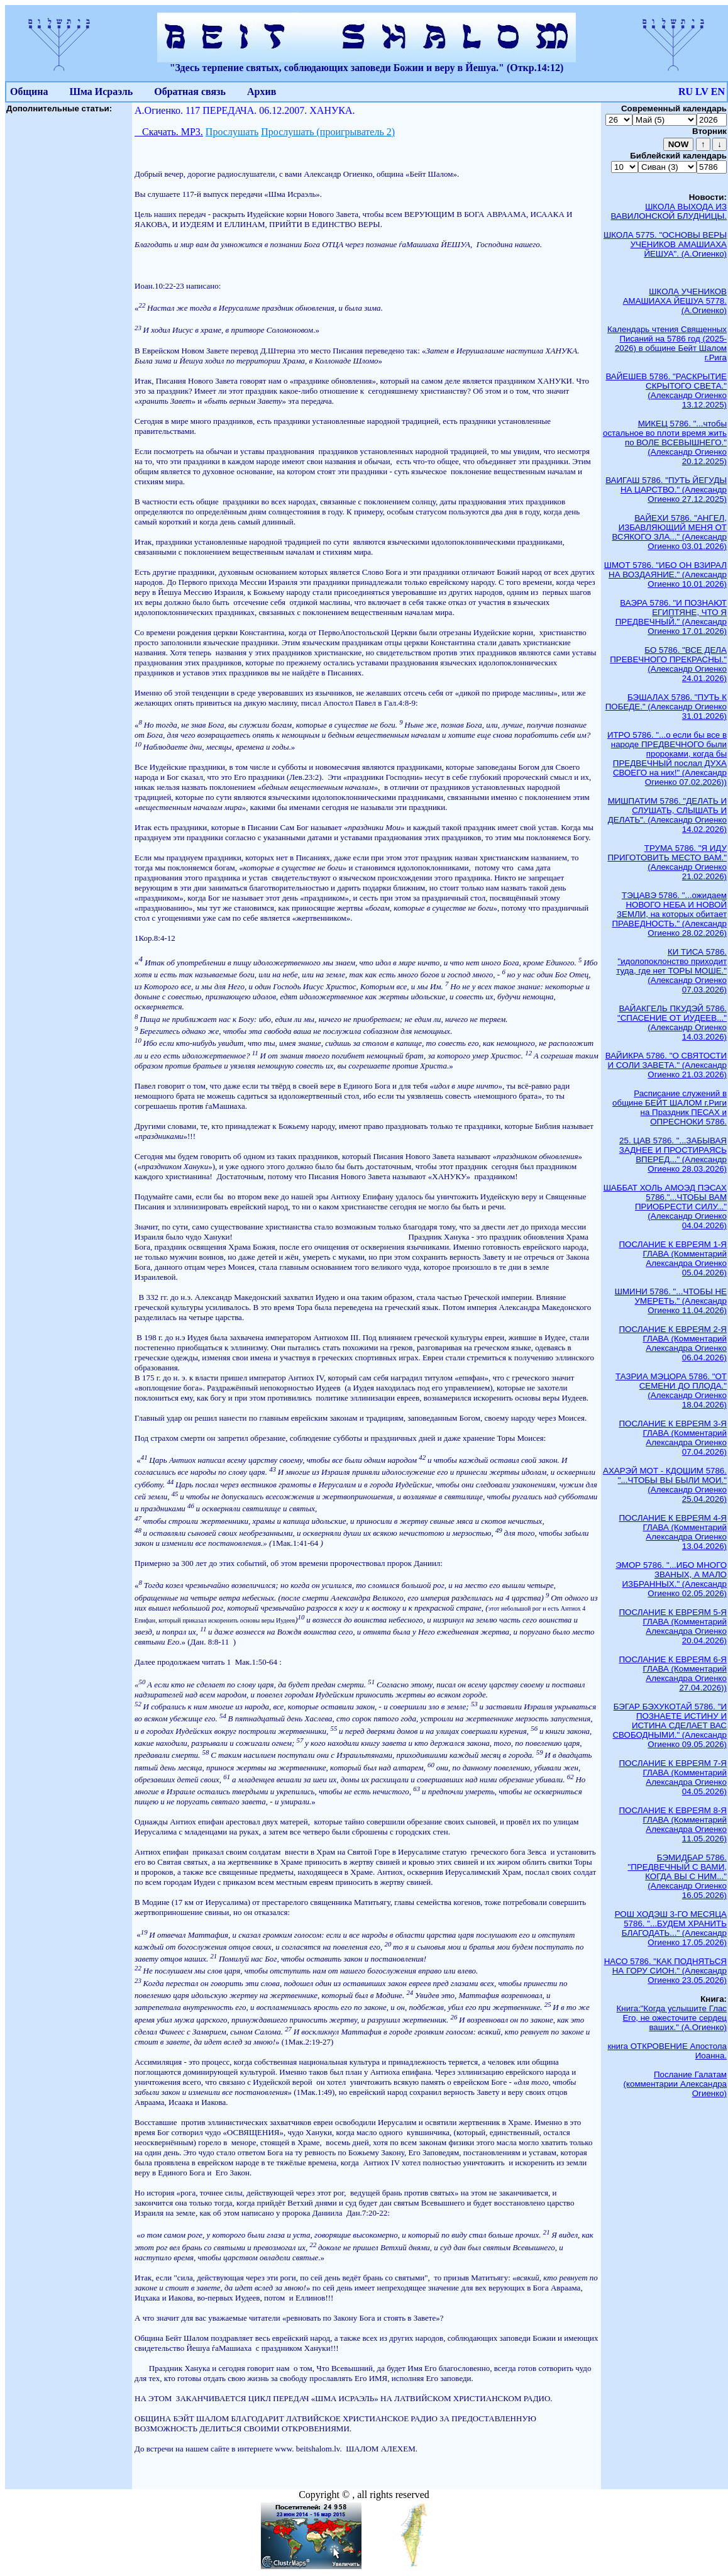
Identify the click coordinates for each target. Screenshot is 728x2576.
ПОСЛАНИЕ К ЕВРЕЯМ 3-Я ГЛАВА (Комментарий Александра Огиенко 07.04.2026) (673, 1438)
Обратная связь (190, 91)
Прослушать (232, 131)
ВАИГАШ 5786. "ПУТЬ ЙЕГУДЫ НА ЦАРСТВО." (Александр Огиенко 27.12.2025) (666, 489)
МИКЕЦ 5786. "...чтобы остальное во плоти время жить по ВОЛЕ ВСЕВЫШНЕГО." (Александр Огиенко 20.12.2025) (665, 442)
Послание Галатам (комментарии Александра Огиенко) (675, 2084)
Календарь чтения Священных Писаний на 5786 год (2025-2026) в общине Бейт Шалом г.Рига (667, 343)
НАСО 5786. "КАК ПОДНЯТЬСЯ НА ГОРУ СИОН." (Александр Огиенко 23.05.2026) (665, 1971)
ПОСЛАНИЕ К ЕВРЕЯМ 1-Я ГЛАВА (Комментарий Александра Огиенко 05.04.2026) (673, 1258)
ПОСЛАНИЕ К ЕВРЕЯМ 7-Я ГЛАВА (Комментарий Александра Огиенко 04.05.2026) (673, 1777)
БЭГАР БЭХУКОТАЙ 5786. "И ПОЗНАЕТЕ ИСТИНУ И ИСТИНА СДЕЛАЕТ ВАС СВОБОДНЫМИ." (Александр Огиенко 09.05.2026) (669, 1725)
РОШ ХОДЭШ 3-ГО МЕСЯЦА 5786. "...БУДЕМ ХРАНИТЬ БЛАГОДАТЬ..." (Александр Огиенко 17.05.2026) (671, 1928)
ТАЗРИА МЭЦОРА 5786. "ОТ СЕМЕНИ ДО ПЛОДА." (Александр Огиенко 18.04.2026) (671, 1390)
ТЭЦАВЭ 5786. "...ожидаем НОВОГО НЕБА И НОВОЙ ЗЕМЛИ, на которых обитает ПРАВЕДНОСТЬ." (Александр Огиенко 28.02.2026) (669, 914)
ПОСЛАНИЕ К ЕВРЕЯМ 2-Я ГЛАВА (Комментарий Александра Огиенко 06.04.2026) (673, 1343)
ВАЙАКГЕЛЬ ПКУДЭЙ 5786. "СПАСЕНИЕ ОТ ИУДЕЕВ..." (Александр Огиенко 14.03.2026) (672, 1022)
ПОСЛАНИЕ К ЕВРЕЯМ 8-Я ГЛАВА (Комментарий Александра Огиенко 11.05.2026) (673, 1824)
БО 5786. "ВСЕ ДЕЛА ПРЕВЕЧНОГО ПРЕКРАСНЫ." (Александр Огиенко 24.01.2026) (668, 664)
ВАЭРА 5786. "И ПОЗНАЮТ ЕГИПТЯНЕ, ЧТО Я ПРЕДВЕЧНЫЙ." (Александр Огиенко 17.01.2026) (671, 617)
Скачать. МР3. (169, 131)
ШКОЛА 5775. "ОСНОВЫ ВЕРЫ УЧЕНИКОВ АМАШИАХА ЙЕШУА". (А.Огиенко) (665, 244)
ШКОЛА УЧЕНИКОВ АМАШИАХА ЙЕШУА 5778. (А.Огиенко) (675, 301)
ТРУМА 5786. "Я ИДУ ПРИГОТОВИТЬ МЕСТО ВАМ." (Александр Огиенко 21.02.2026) (667, 862)
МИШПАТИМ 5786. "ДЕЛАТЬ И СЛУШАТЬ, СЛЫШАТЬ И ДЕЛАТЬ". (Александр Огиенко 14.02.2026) (667, 815)
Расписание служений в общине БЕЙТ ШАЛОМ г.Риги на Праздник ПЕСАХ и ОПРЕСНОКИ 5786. (669, 1107)
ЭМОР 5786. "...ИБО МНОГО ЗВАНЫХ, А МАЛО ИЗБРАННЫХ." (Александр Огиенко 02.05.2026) (671, 1579)
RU (685, 91)
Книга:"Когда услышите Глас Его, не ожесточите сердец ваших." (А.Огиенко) (672, 2018)
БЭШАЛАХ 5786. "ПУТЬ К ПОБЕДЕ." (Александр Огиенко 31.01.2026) (666, 706)
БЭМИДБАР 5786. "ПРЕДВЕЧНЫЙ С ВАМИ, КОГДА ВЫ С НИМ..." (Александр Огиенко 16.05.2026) (677, 1876)
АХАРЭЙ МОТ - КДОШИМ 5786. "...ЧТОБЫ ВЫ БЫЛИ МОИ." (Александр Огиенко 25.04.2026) (665, 1485)
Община (29, 91)
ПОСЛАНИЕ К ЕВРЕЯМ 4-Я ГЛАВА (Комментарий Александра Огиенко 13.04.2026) (673, 1532)
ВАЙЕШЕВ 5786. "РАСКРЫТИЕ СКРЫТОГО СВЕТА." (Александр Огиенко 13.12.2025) (666, 390)
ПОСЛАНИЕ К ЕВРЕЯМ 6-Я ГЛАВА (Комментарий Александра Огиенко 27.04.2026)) (673, 1673)
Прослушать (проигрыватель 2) (328, 131)
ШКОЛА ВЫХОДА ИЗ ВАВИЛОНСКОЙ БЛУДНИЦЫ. (669, 211)
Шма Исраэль (101, 91)
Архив (261, 91)
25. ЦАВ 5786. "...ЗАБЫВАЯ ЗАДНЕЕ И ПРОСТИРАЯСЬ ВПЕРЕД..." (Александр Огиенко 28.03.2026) (673, 1155)
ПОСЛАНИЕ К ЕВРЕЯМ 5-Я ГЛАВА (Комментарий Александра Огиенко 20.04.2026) (673, 1626)
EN (718, 91)
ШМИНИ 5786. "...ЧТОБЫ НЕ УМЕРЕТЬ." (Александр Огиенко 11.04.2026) (671, 1301)
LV (702, 91)
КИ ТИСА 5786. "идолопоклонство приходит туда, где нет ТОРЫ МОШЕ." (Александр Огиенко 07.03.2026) (671, 970)
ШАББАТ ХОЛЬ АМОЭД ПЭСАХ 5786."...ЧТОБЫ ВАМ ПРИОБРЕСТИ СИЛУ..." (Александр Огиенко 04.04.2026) (665, 1206)
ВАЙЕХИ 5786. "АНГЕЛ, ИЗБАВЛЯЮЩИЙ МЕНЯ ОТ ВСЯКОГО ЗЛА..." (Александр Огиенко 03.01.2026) (669, 532)
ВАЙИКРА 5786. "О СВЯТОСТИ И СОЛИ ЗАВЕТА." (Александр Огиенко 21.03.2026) (666, 1065)
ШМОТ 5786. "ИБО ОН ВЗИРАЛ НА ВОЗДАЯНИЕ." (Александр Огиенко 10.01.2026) (665, 574)
